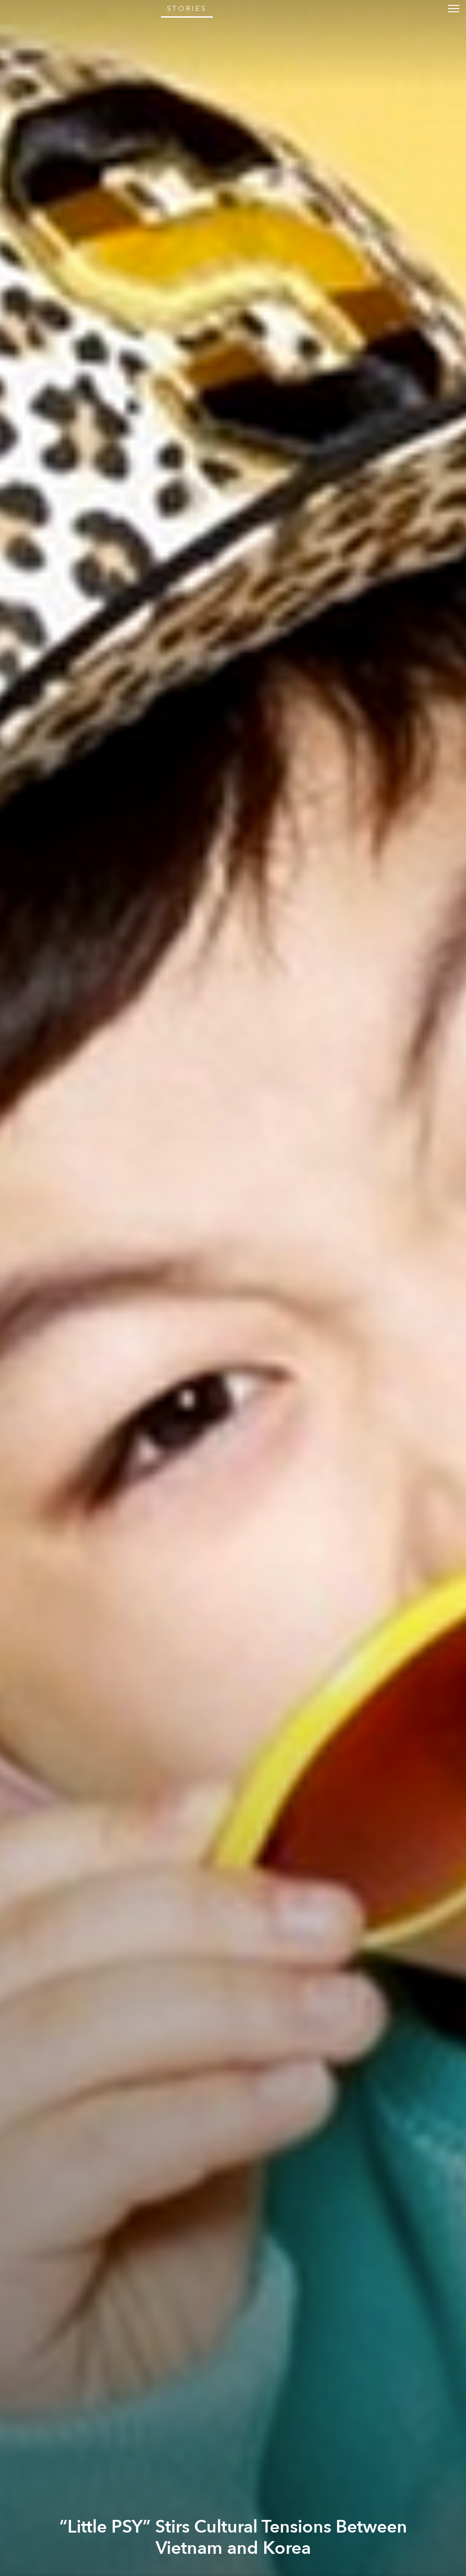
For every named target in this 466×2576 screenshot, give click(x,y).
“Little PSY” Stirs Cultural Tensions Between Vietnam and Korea (233, 2537)
